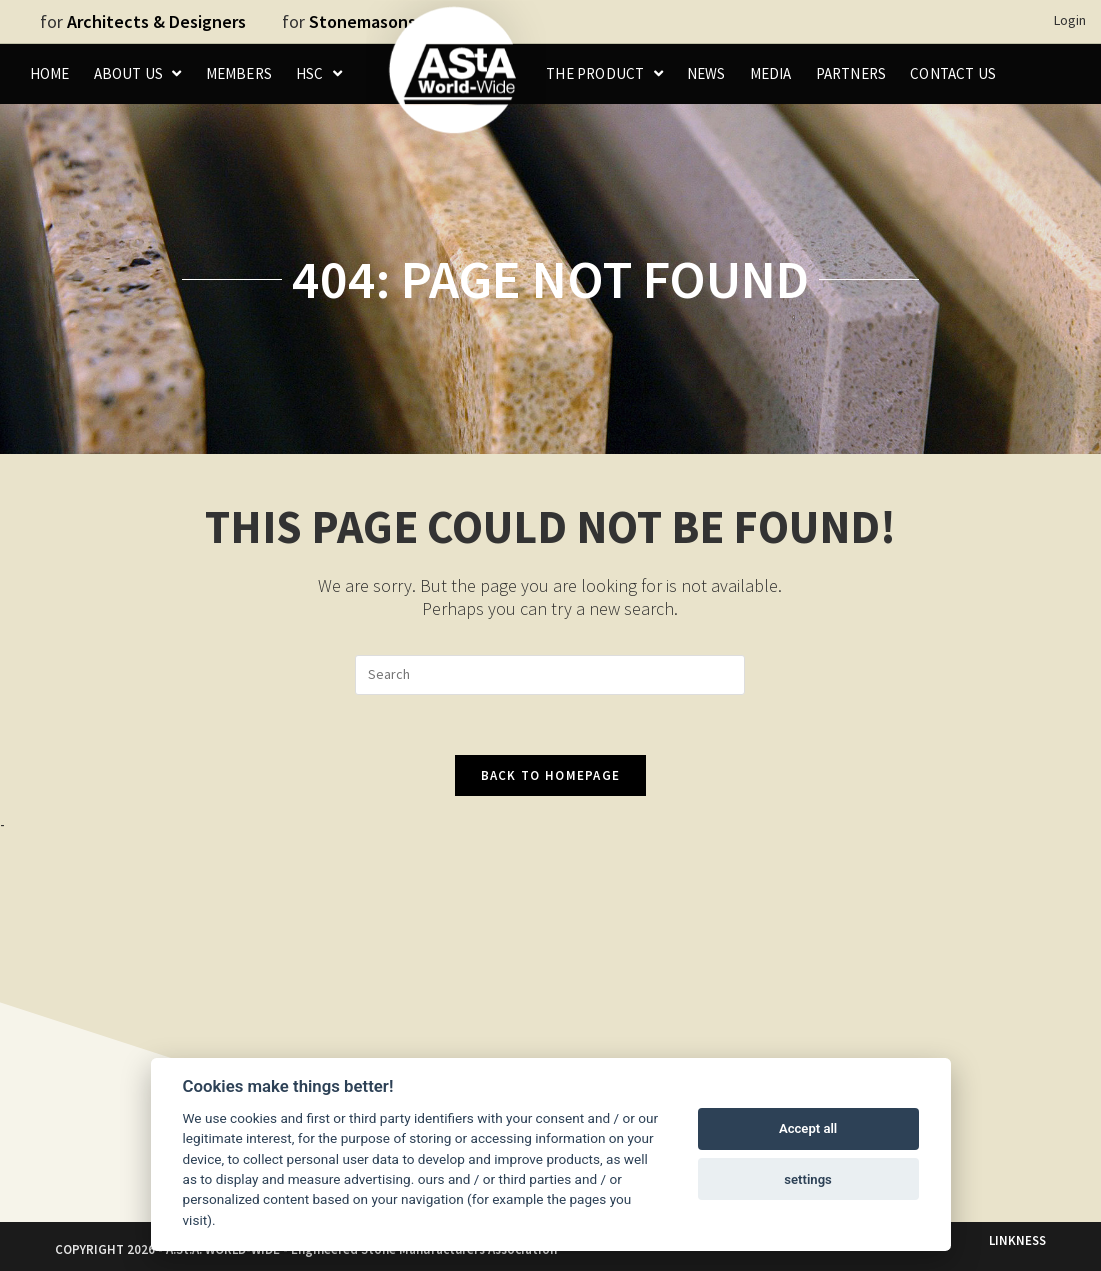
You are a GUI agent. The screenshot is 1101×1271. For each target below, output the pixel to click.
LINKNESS (1017, 1240)
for (143, 21)
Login (1070, 20)
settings (808, 1179)
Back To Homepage (551, 775)
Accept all (808, 1128)
